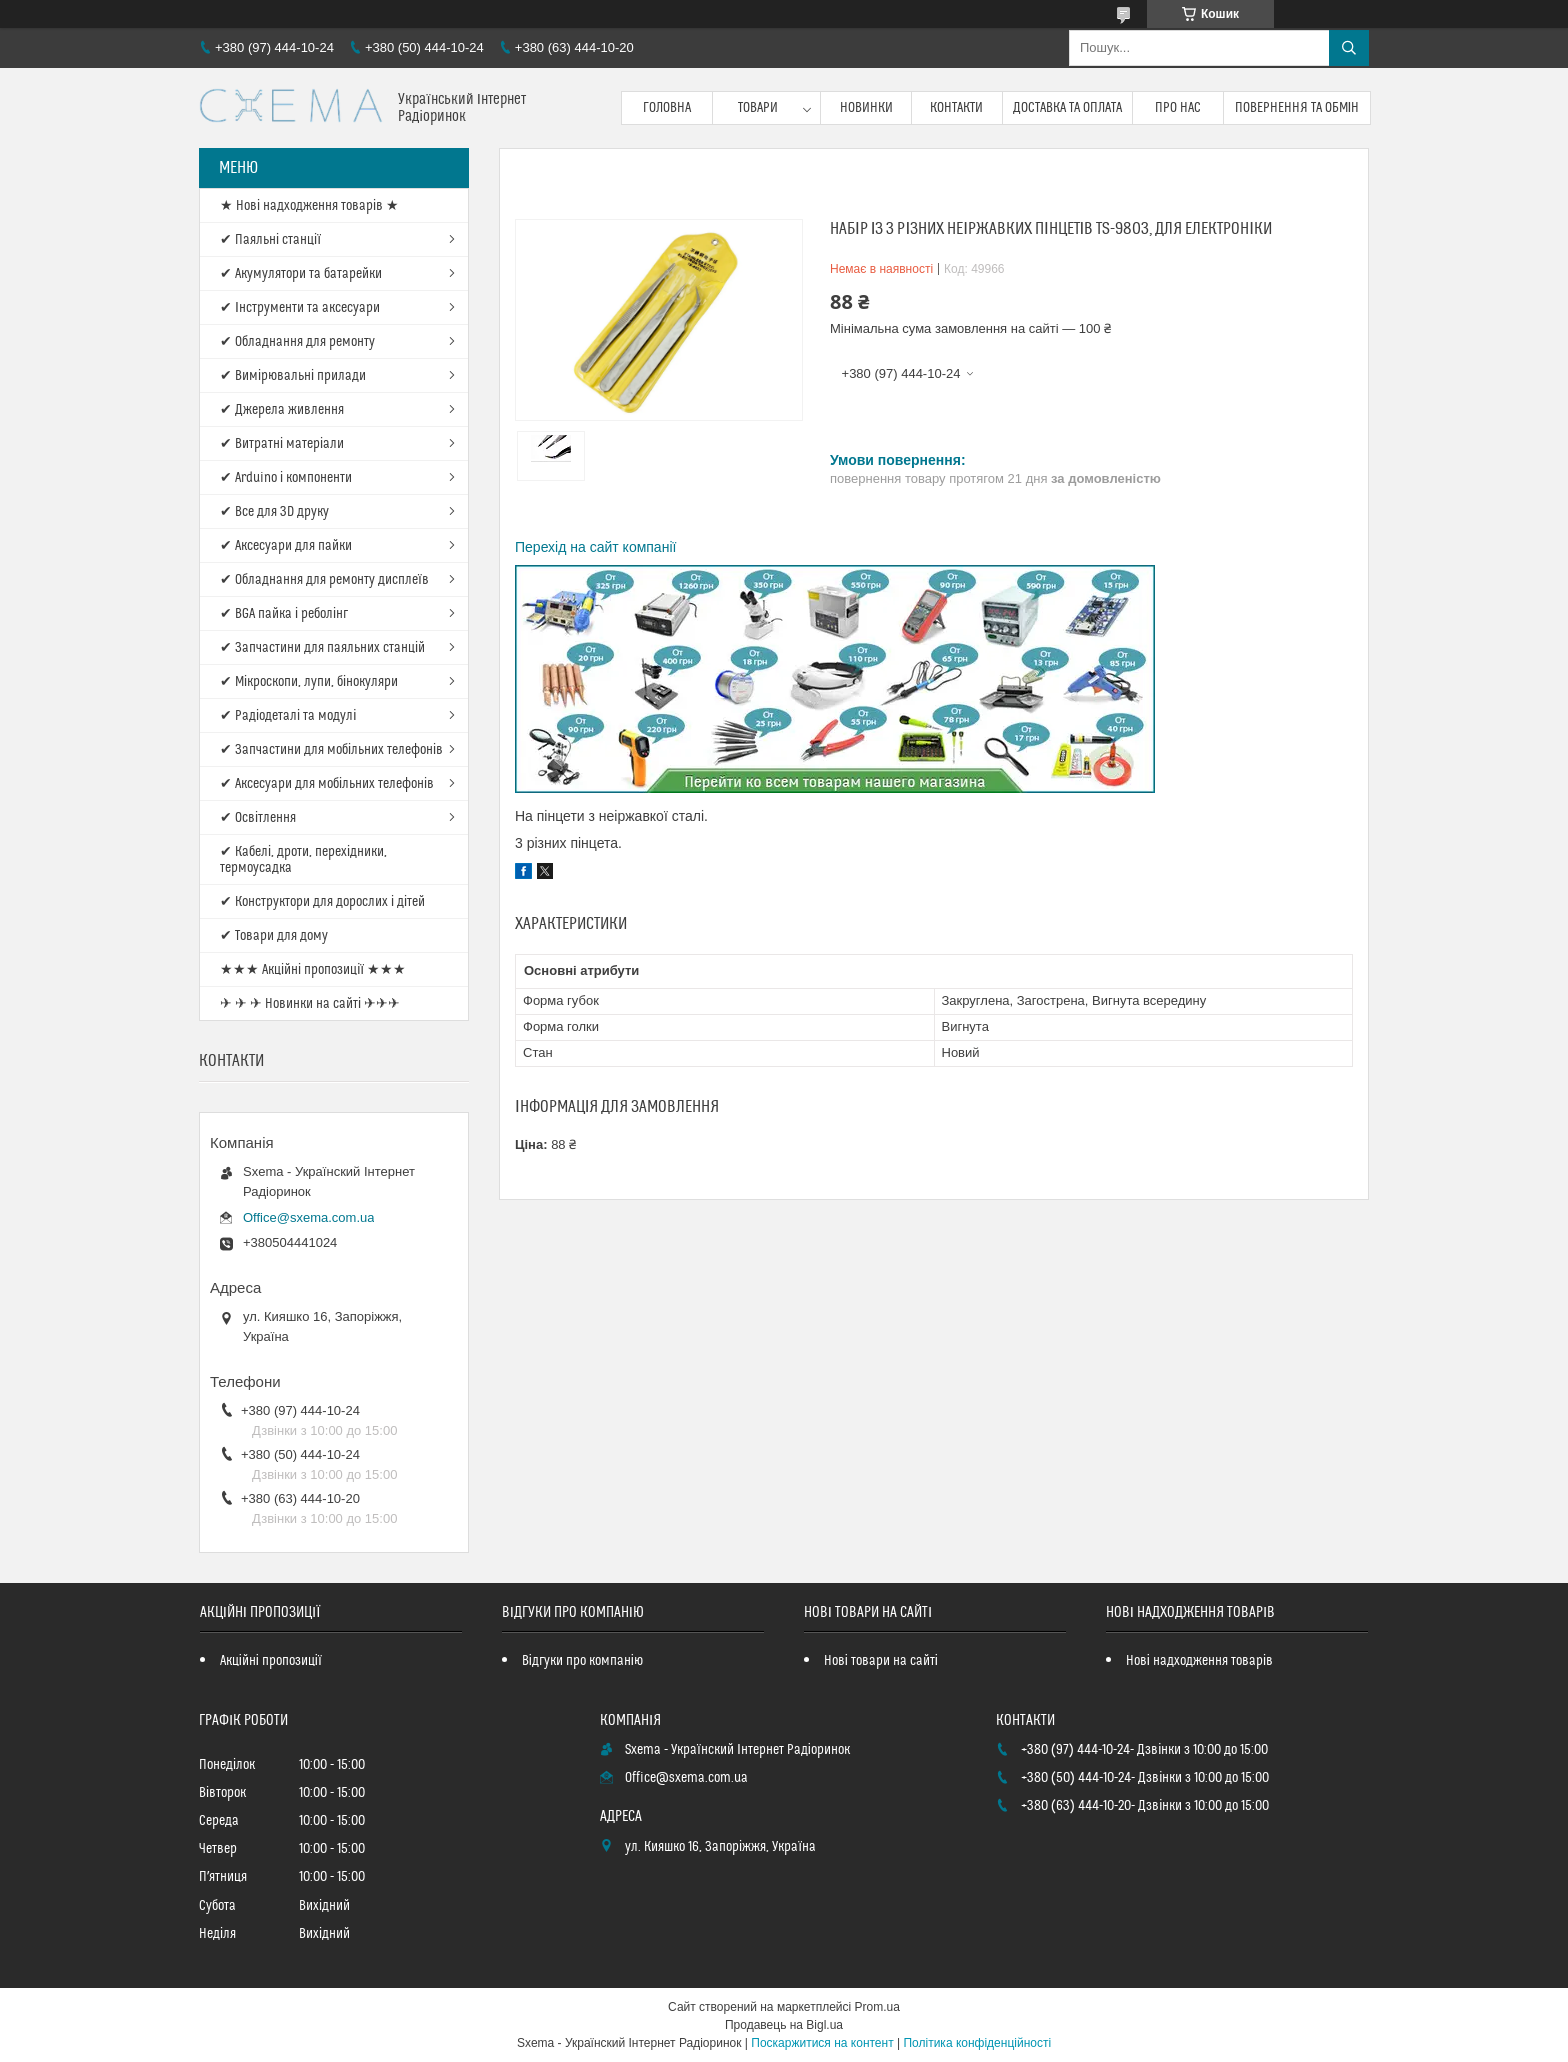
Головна (667, 108)
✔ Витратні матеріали (282, 444)
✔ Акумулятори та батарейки (301, 274)
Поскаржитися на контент (822, 2043)
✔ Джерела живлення (282, 410)
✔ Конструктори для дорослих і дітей (322, 902)
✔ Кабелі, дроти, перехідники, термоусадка (303, 860)
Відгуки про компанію (582, 1661)
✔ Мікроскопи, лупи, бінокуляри (309, 682)
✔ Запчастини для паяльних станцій (322, 648)
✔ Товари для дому (274, 936)
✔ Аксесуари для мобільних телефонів (327, 784)
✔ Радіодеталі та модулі (288, 716)
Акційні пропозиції (271, 1661)
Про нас (1178, 108)
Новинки (866, 108)
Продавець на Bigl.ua (784, 2025)
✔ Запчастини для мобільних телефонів (331, 750)
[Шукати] (1349, 48)
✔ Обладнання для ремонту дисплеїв (324, 580)
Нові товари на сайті (881, 1661)
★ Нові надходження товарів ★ (309, 206)
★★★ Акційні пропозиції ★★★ (313, 970)
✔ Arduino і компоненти (286, 478)
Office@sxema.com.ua (308, 1217)
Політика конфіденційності (977, 2043)
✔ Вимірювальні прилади (293, 376)
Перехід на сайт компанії (595, 547)
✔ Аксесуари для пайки (286, 546)
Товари (758, 108)
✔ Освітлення (258, 818)
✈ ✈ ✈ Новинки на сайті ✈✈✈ (310, 1004)
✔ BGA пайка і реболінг (284, 614)
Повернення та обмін (1297, 108)
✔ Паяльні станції (270, 240)
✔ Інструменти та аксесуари (300, 308)
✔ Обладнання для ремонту (297, 342)
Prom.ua (877, 2007)
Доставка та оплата (1067, 108)
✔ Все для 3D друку (274, 512)
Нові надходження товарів (1199, 1661)
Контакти (956, 108)
